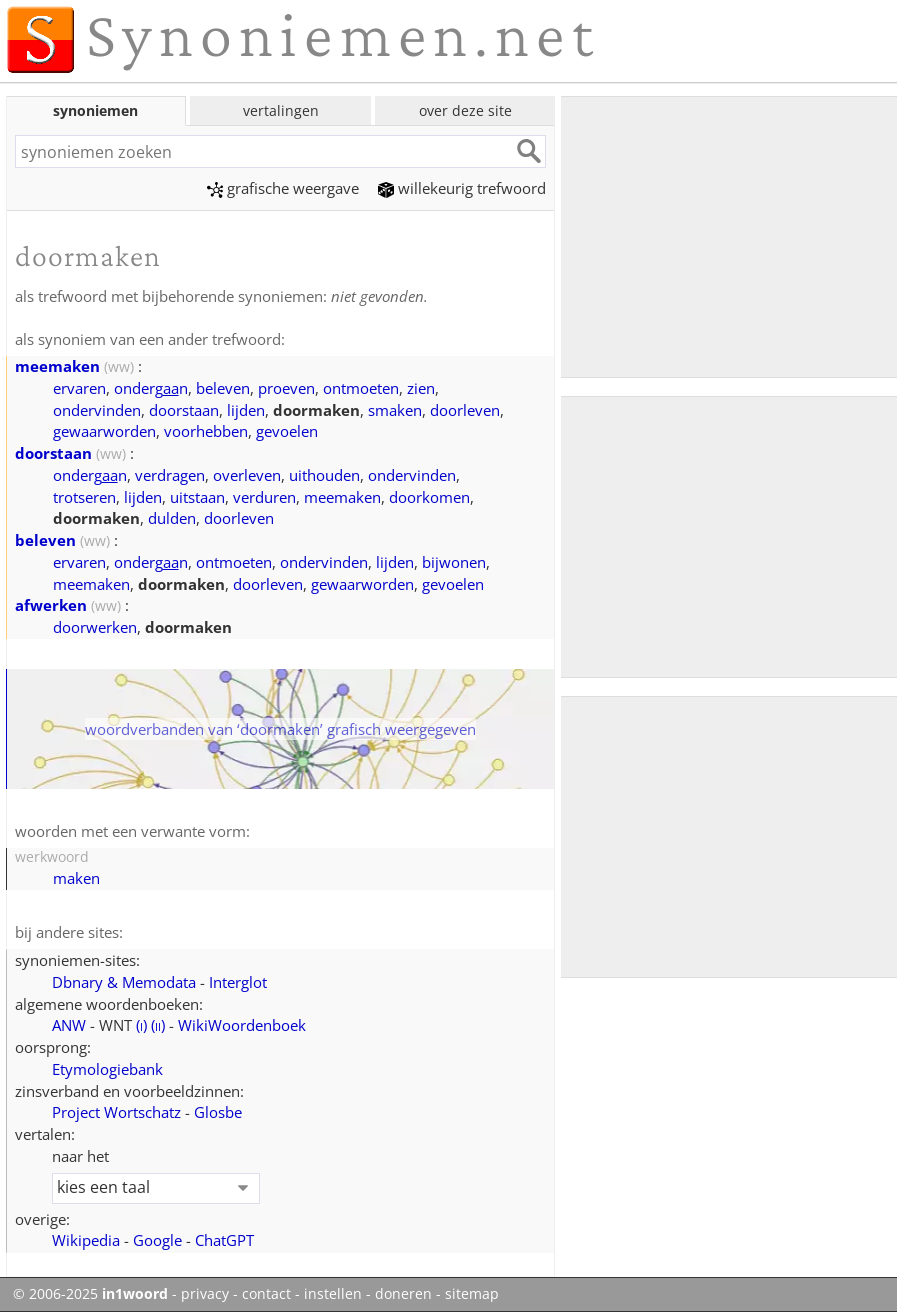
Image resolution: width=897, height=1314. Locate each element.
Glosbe (218, 1112)
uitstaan (197, 497)
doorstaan (184, 410)
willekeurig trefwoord (462, 188)
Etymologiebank (107, 1069)
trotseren (84, 497)
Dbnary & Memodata (124, 982)
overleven (247, 475)
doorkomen (429, 497)
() (141, 1025)
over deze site (465, 110)
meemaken (57, 366)
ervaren (79, 388)
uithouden (324, 475)
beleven (223, 388)
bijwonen (454, 562)
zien (421, 388)
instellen (333, 1294)
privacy (205, 1294)
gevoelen (287, 431)
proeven (286, 388)
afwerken (51, 605)
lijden (246, 410)
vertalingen (281, 110)
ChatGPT (224, 1240)
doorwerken (95, 627)
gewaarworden (104, 431)
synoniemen (95, 110)
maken (76, 878)
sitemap (472, 1294)
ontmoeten (361, 388)
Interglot (238, 982)
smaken (395, 410)
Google (157, 1240)
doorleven (465, 410)
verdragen (170, 475)
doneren (403, 1294)
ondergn (151, 388)
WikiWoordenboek (242, 1025)
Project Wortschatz (116, 1112)
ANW (69, 1025)
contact (266, 1294)
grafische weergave (283, 188)
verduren (264, 497)
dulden (172, 518)
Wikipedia (86, 1240)
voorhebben (206, 431)
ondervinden (97, 410)
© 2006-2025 (90, 1294)
